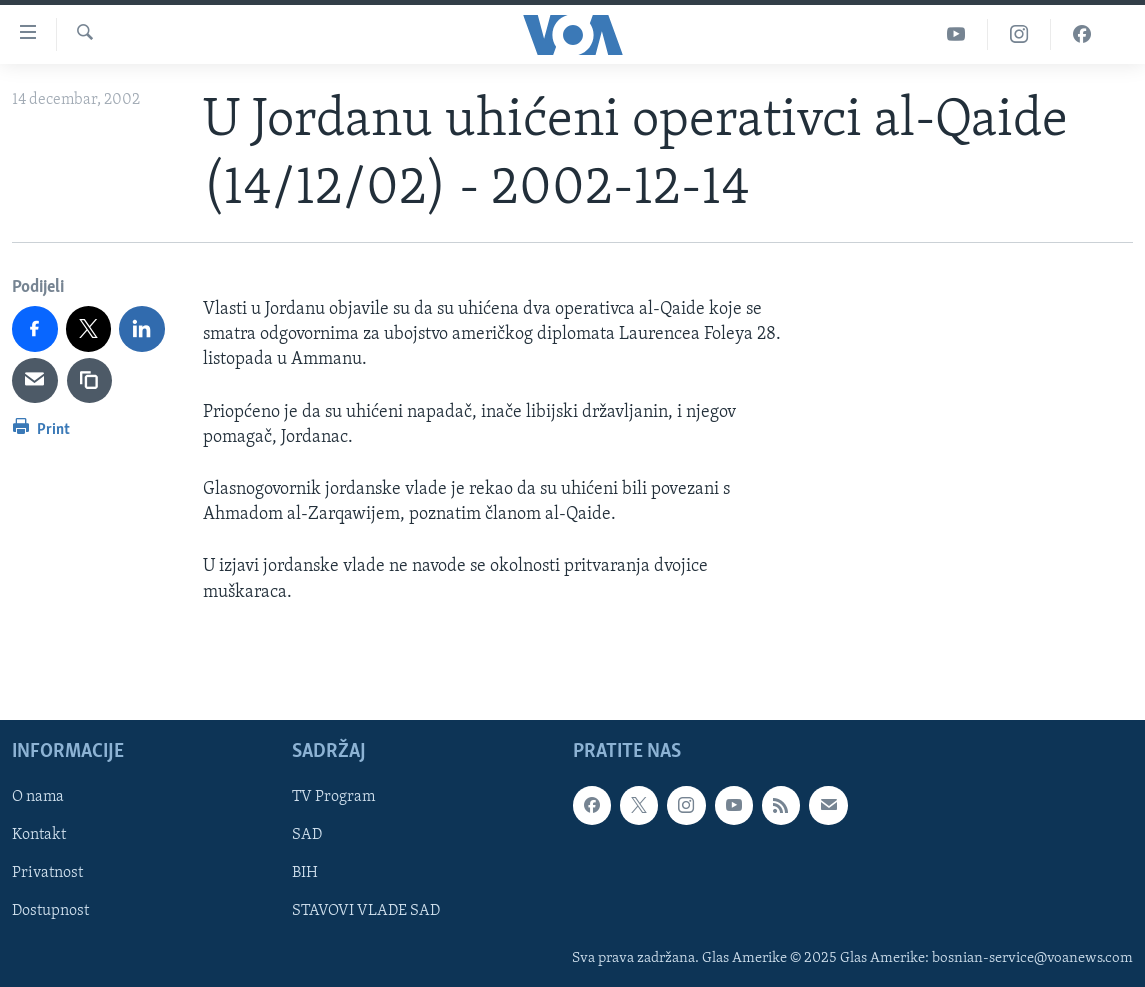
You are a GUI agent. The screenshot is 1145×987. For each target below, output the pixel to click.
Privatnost (47, 873)
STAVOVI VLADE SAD (366, 911)
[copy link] (90, 381)
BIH (305, 873)
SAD (307, 835)
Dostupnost (50, 911)
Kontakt (39, 835)
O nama (38, 797)
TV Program (333, 797)
